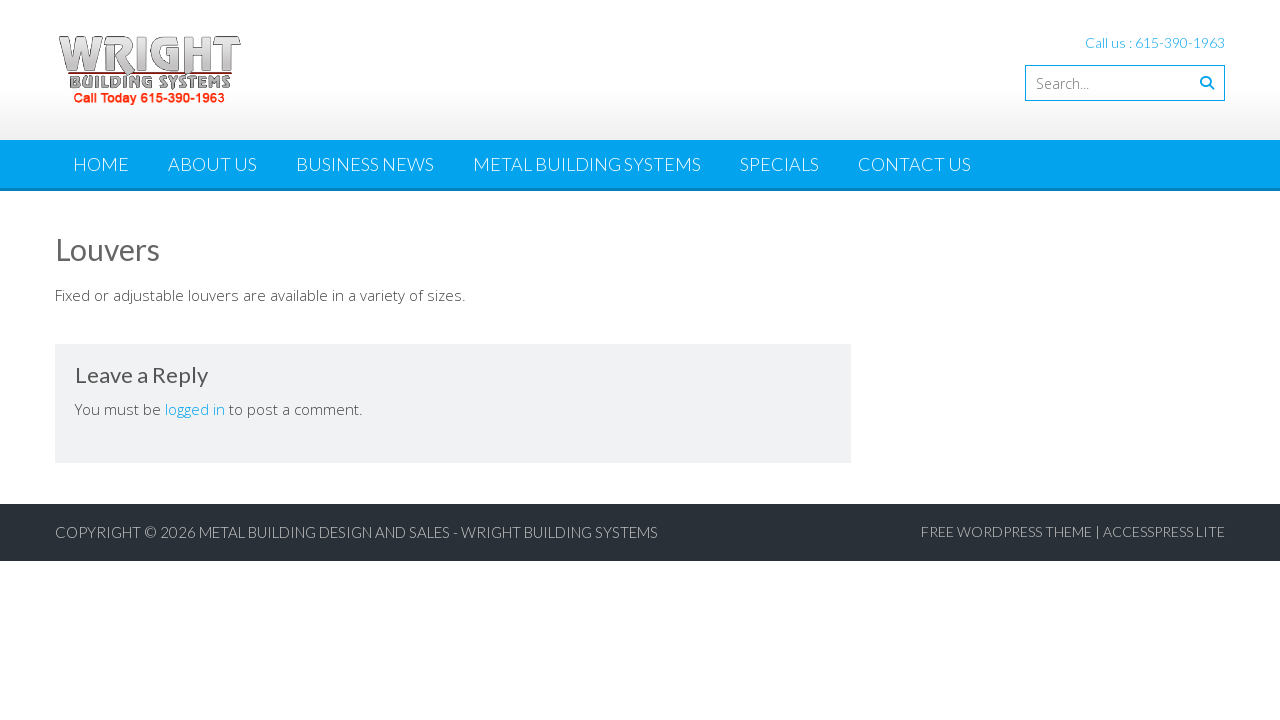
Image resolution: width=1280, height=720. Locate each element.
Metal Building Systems (587, 164)
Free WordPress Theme (1006, 531)
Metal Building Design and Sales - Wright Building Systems (428, 532)
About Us (212, 164)
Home (101, 164)
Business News (365, 164)
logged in (195, 409)
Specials (779, 164)
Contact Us (914, 164)
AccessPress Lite (1164, 531)
